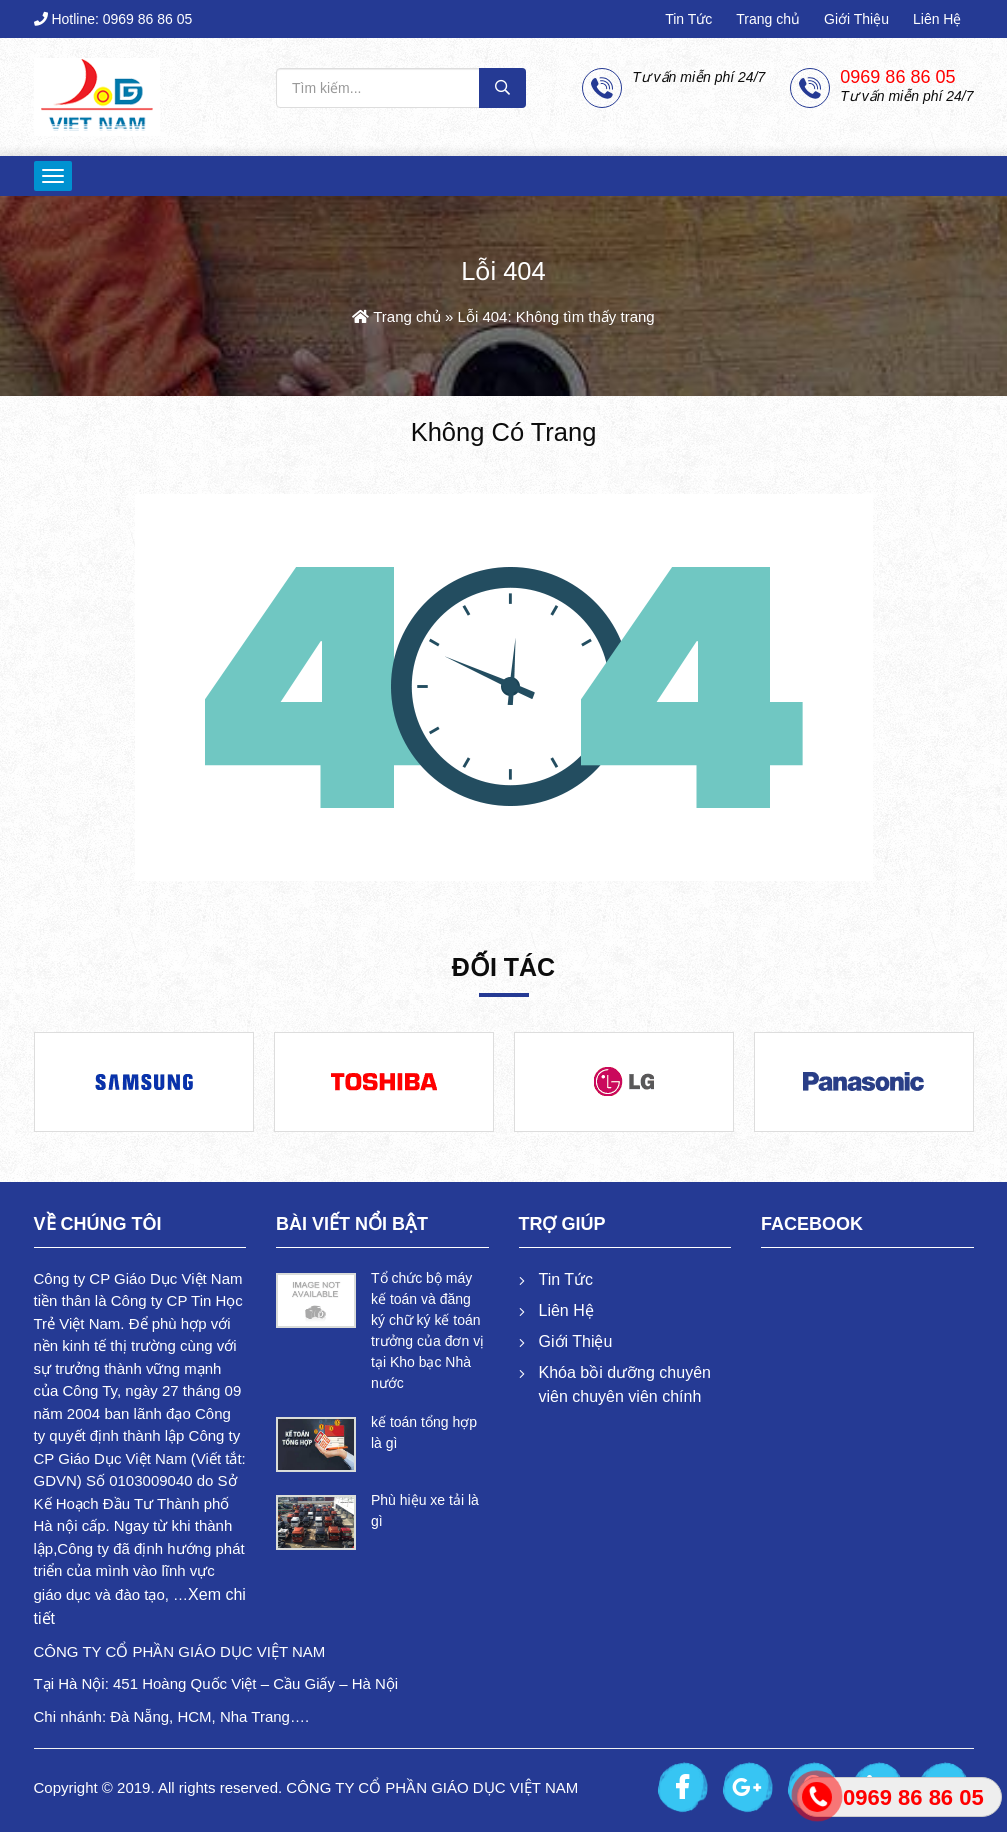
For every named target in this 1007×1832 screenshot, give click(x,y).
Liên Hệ (937, 19)
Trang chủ (768, 19)
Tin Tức (688, 19)
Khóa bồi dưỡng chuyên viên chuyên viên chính (625, 1384)
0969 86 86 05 (897, 77)
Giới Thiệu (856, 19)
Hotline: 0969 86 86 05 (113, 19)
